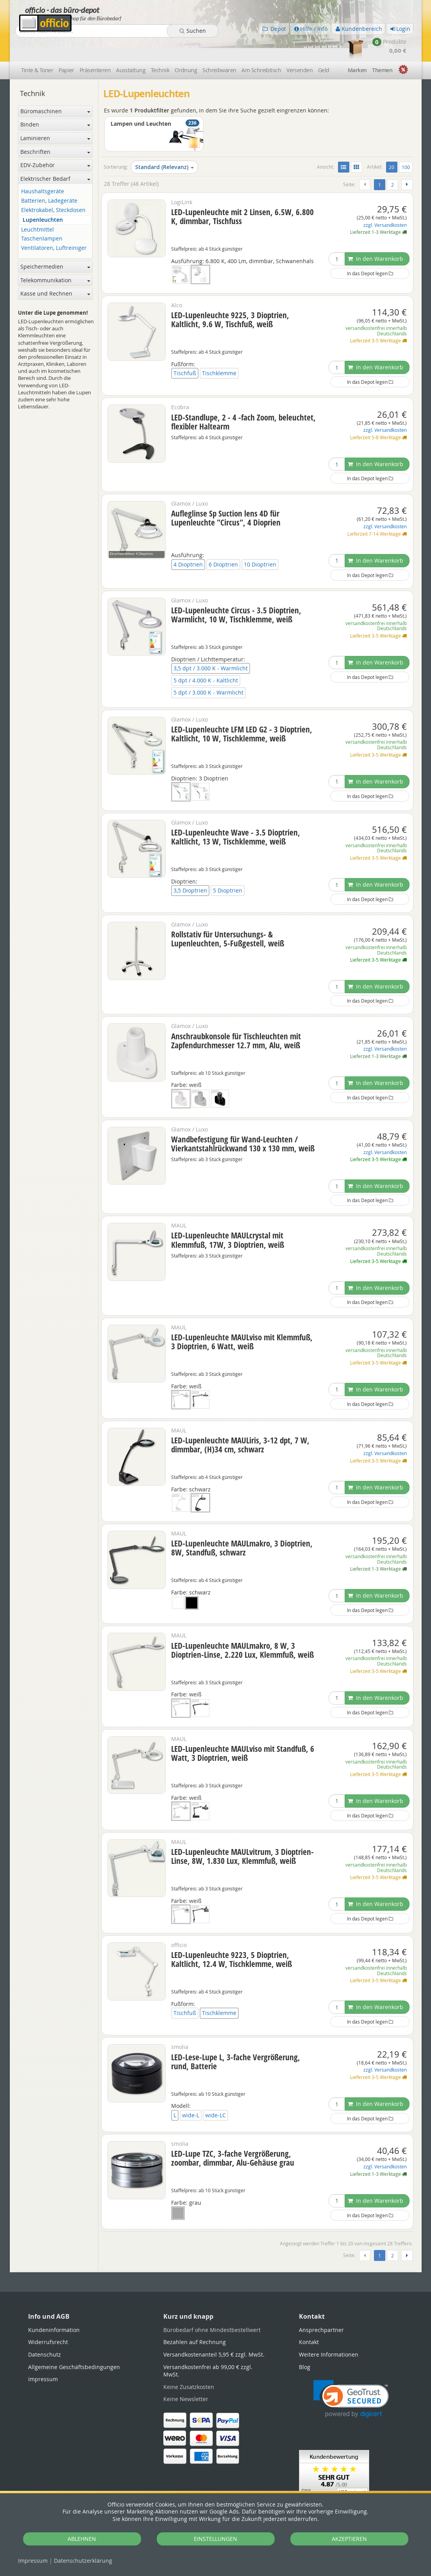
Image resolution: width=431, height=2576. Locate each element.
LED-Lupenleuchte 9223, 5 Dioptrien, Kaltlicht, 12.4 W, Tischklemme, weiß (231, 1937)
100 (406, 145)
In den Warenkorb (375, 236)
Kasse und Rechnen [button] (55, 271)
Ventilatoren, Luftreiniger (54, 226)
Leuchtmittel (37, 207)
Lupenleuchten (43, 197)
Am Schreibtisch (261, 48)
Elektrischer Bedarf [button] (55, 156)
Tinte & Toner (37, 48)
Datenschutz (83, 2560)
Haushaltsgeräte (42, 169)
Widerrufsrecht (48, 2319)
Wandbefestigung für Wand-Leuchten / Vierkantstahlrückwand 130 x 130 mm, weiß (243, 1121)
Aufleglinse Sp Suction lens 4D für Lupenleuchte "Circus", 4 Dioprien (226, 496)
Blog (304, 2344)
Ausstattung (130, 48)
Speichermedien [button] (55, 244)
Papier (66, 48)
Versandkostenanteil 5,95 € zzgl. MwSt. (214, 2332)
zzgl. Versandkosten (385, 202)
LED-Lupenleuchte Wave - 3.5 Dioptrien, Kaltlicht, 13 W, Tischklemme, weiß (235, 814)
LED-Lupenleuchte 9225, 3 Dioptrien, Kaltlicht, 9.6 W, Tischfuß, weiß (230, 297)
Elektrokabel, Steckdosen (53, 187)
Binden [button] (55, 102)
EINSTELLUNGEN (215, 2538)
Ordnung (186, 48)
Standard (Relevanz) (164, 144)
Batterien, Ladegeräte (49, 178)
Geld (323, 48)
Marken (357, 48)
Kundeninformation (54, 2307)
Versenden (299, 48)
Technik (160, 48)
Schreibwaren (219, 48)
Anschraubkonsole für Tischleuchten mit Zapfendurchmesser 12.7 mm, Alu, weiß (236, 1018)
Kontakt (309, 2319)
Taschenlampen (42, 216)
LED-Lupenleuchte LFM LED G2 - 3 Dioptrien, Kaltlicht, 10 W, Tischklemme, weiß (241, 711)
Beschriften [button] (55, 129)
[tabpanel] (215, 2249)
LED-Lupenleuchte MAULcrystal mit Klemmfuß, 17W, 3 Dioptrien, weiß (227, 1217)
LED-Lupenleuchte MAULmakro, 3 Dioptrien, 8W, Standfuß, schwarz (242, 1526)
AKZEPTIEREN (349, 2538)
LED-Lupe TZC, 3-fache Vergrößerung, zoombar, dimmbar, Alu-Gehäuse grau (232, 2136)
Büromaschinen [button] (55, 88)
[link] (351, 2376)
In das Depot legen (370, 251)
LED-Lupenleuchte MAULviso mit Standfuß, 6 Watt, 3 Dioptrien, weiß (242, 1730)
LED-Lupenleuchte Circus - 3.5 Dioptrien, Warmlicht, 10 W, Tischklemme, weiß (236, 592)
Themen (382, 48)
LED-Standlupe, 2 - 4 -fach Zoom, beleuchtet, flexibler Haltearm (243, 399)
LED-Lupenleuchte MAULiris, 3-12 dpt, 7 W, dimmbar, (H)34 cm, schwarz (240, 1422)
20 (392, 144)
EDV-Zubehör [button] (55, 142)
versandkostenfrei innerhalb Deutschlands (376, 308)
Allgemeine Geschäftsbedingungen (74, 2344)
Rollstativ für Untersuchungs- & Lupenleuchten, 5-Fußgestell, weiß (227, 916)
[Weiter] (407, 162)
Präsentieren (95, 48)
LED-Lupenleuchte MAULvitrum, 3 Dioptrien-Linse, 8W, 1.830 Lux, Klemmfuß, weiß (242, 1834)
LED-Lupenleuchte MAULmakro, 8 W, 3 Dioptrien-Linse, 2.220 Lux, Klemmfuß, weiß (242, 1627)
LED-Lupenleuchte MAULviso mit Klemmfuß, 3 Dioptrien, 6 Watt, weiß (242, 1319)
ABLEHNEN (82, 2538)
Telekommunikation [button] (55, 257)
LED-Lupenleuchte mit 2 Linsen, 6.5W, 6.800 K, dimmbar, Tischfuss (242, 194)
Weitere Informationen (328, 2332)
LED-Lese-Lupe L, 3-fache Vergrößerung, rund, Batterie (235, 2039)
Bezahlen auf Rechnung (194, 2319)
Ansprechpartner (321, 2307)
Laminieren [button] (55, 115)
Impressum (33, 2560)
